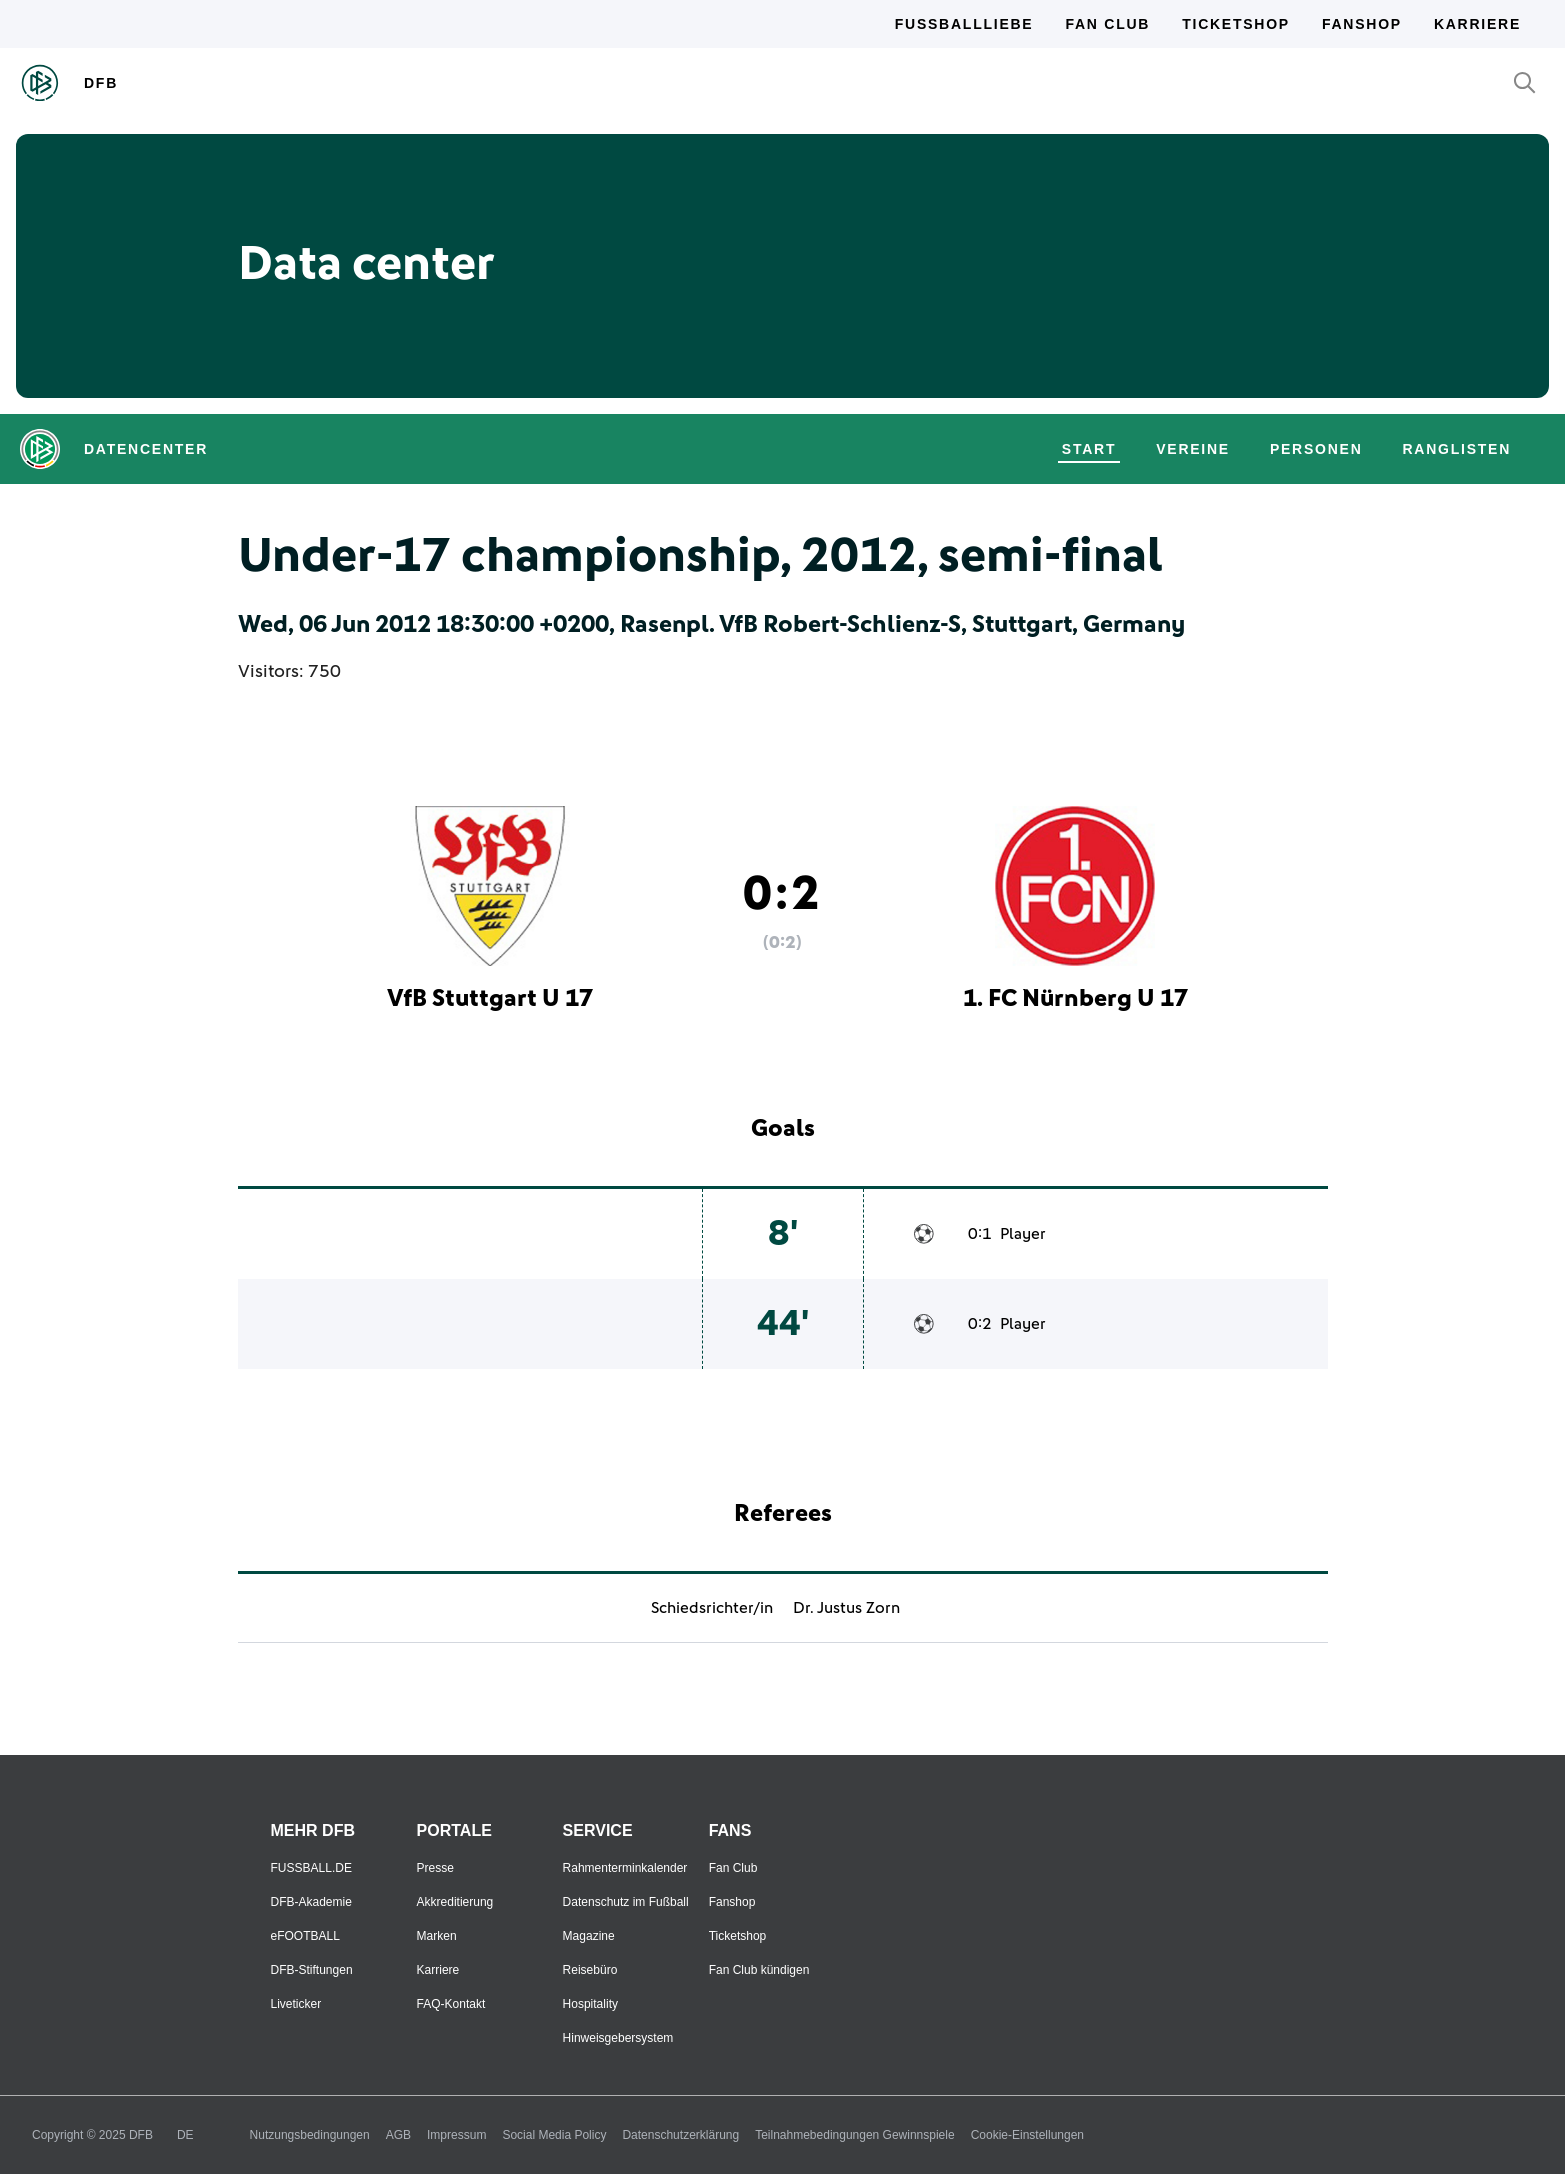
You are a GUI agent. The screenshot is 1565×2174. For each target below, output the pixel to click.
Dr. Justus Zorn (846, 1608)
